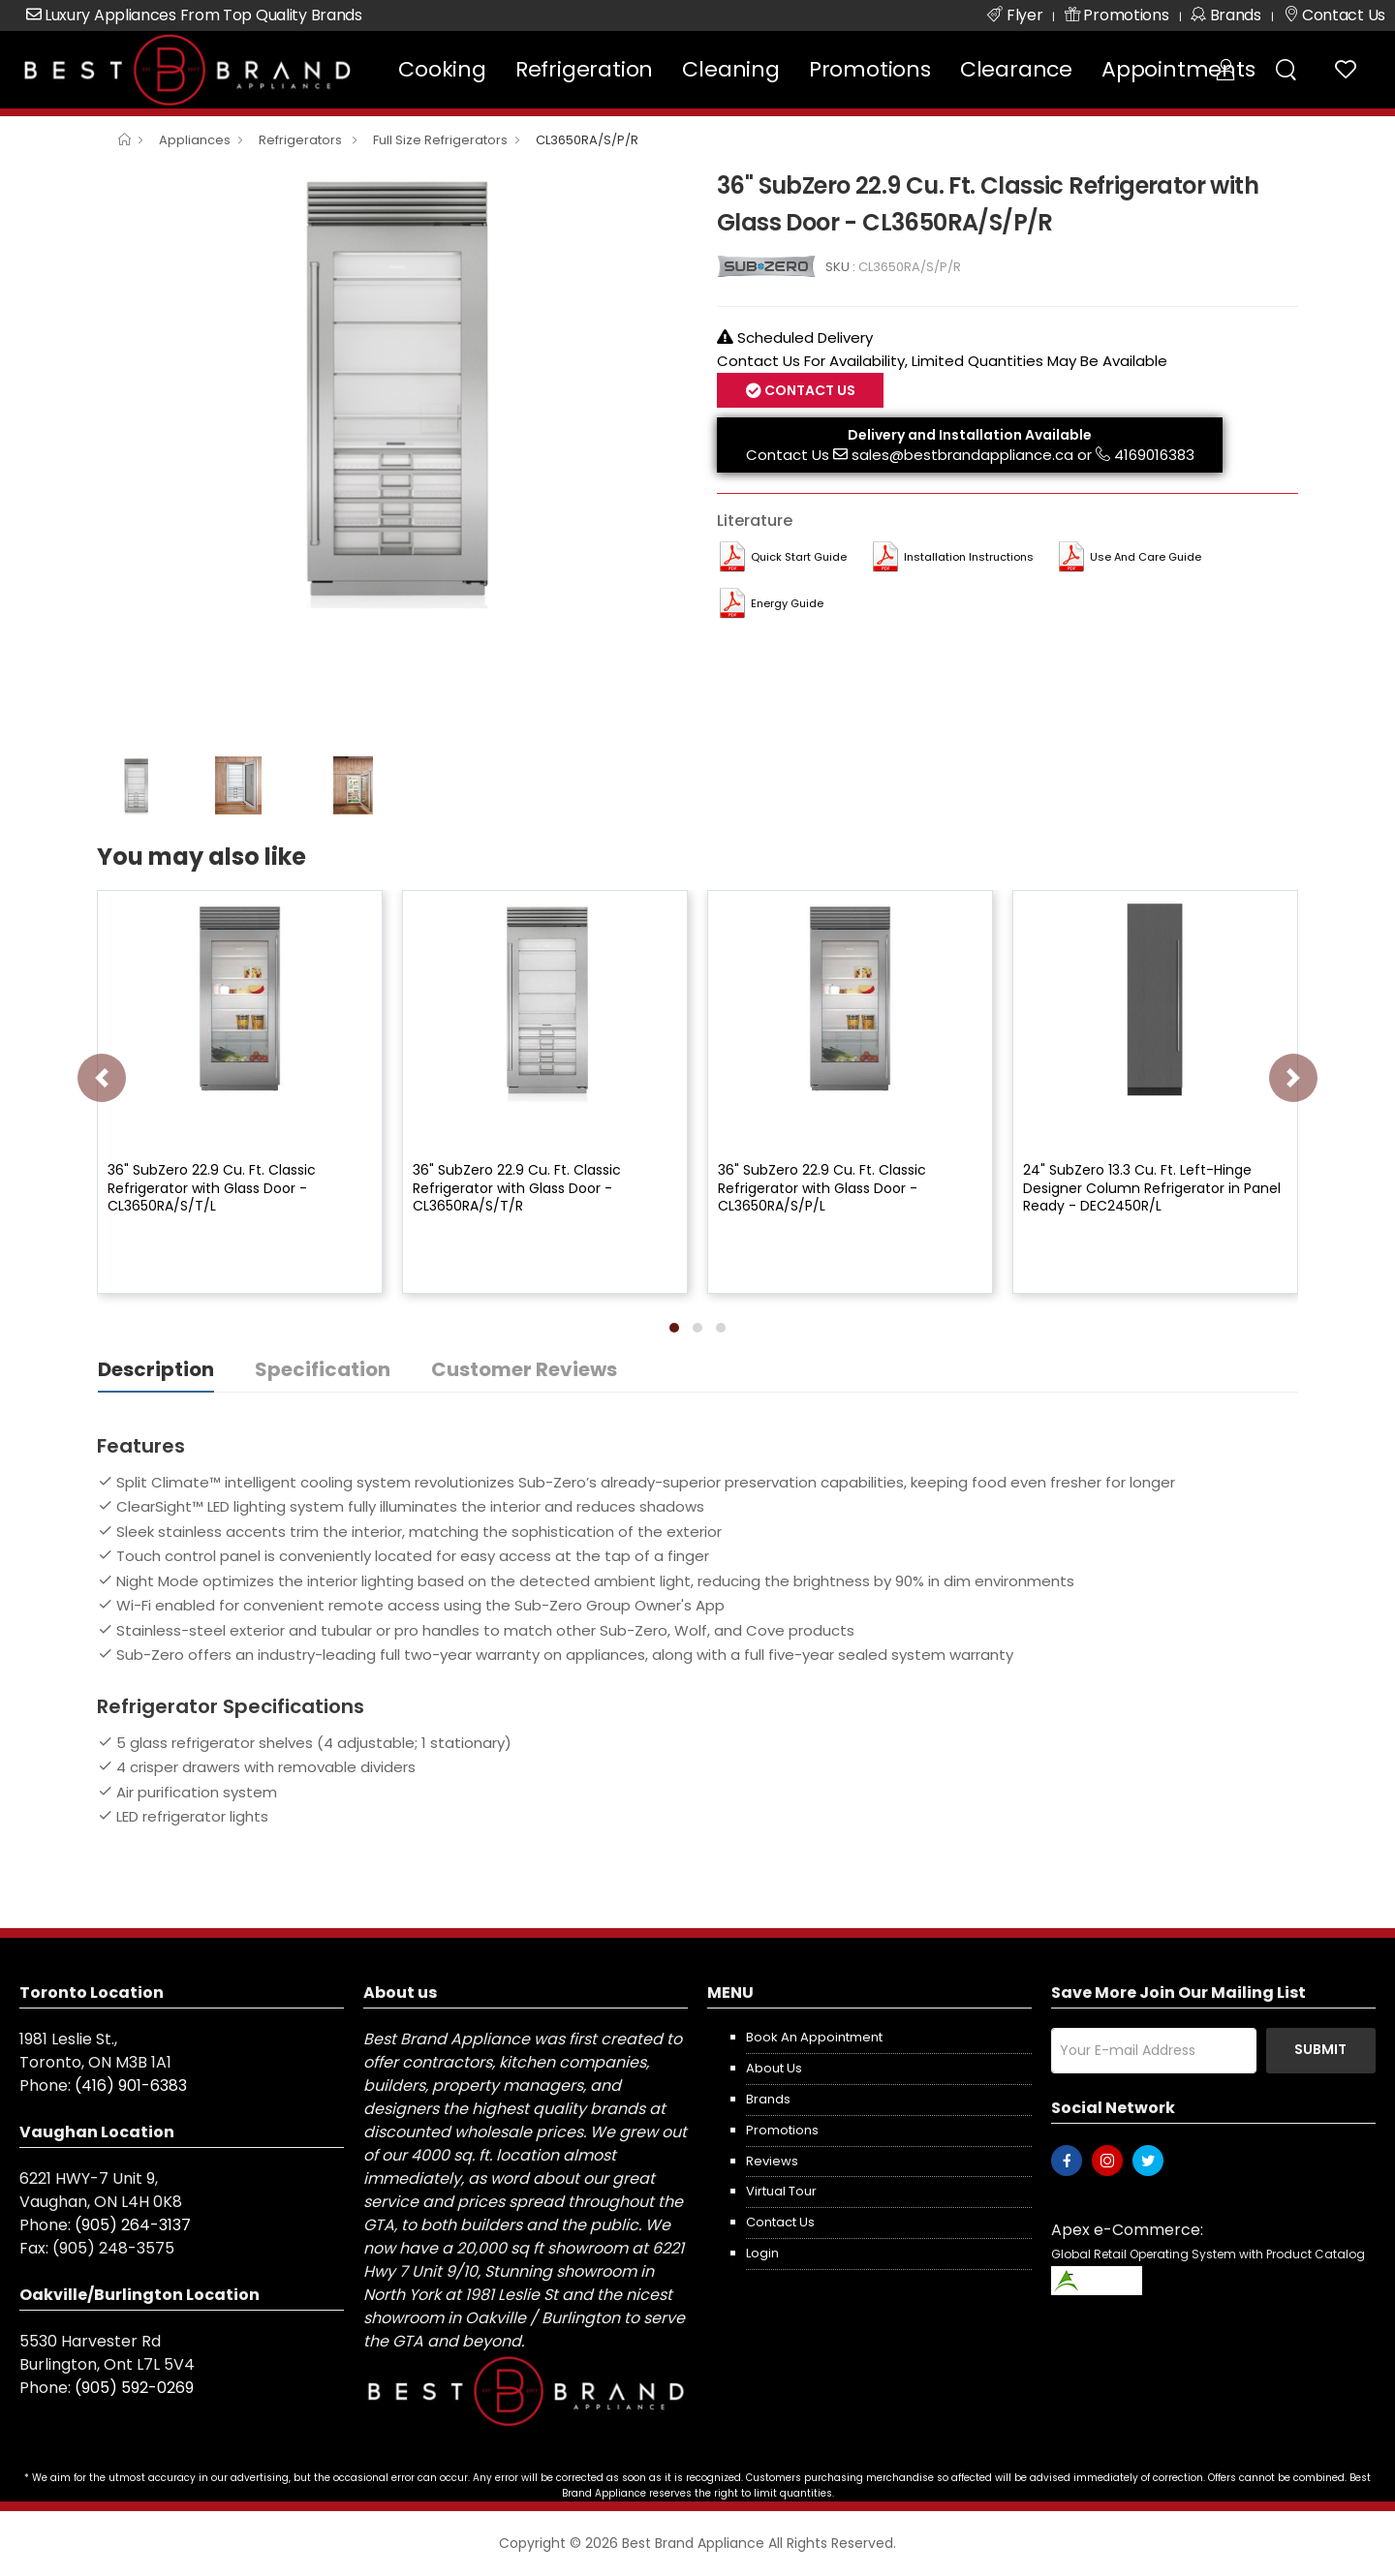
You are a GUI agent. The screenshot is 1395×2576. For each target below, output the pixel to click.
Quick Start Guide (799, 557)
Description (156, 1369)
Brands (768, 2099)
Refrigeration (584, 69)
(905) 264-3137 (133, 2225)
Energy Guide (787, 603)
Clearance (1016, 69)
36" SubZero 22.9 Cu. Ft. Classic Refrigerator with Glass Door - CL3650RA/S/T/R (517, 1187)
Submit (1320, 2049)
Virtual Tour (781, 2191)
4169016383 (1154, 455)
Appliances (195, 140)
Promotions (870, 69)
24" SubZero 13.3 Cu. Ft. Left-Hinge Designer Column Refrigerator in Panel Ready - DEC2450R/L (1152, 1187)
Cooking (442, 69)
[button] (674, 1327)
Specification (322, 1369)
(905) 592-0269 (134, 2388)
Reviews (772, 2161)
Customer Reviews (524, 1369)
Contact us (780, 2222)
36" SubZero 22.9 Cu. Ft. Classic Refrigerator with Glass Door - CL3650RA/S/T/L (212, 1187)
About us (774, 2068)
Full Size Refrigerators (440, 140)
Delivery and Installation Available (970, 435)
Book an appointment (814, 2037)
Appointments (1178, 69)
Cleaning (730, 69)
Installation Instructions (969, 557)
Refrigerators (302, 140)
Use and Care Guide (1145, 557)
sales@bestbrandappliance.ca (962, 455)
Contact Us (808, 390)
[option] (392, 387)
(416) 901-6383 (131, 2085)
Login (762, 2253)
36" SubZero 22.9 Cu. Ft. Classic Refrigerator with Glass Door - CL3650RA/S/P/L (822, 1187)
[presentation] (102, 1078)
